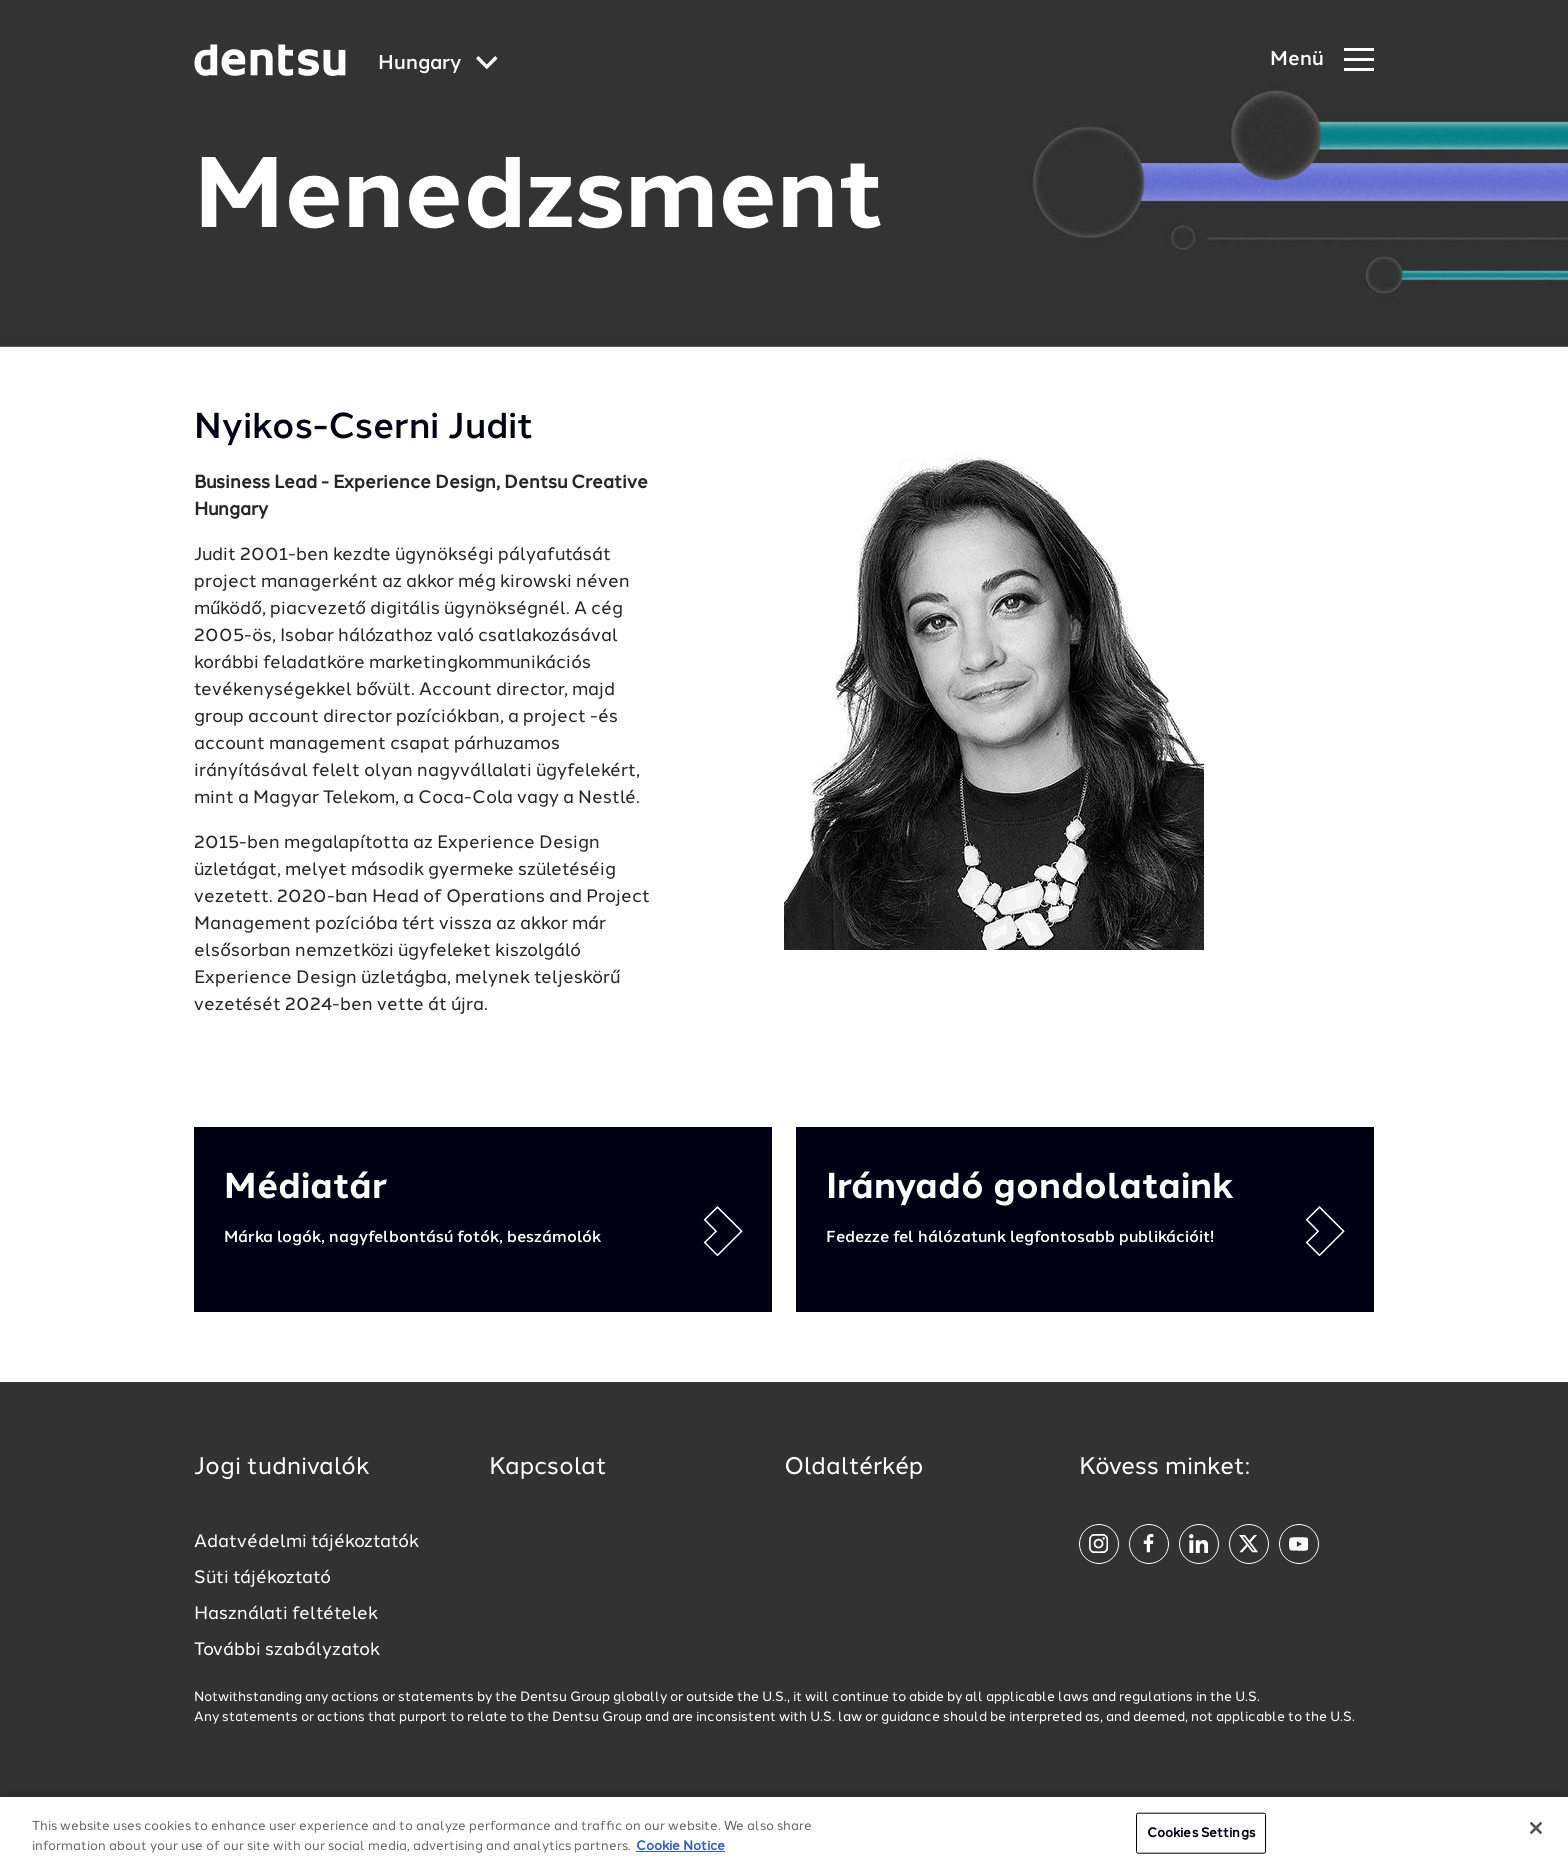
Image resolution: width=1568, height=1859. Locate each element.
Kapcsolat (548, 1468)
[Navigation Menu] (1322, 60)
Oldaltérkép (853, 1468)
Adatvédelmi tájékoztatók (306, 1542)
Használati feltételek (286, 1614)
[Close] (1536, 1836)
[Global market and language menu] (438, 64)
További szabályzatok (287, 1650)
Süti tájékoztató (262, 1578)
